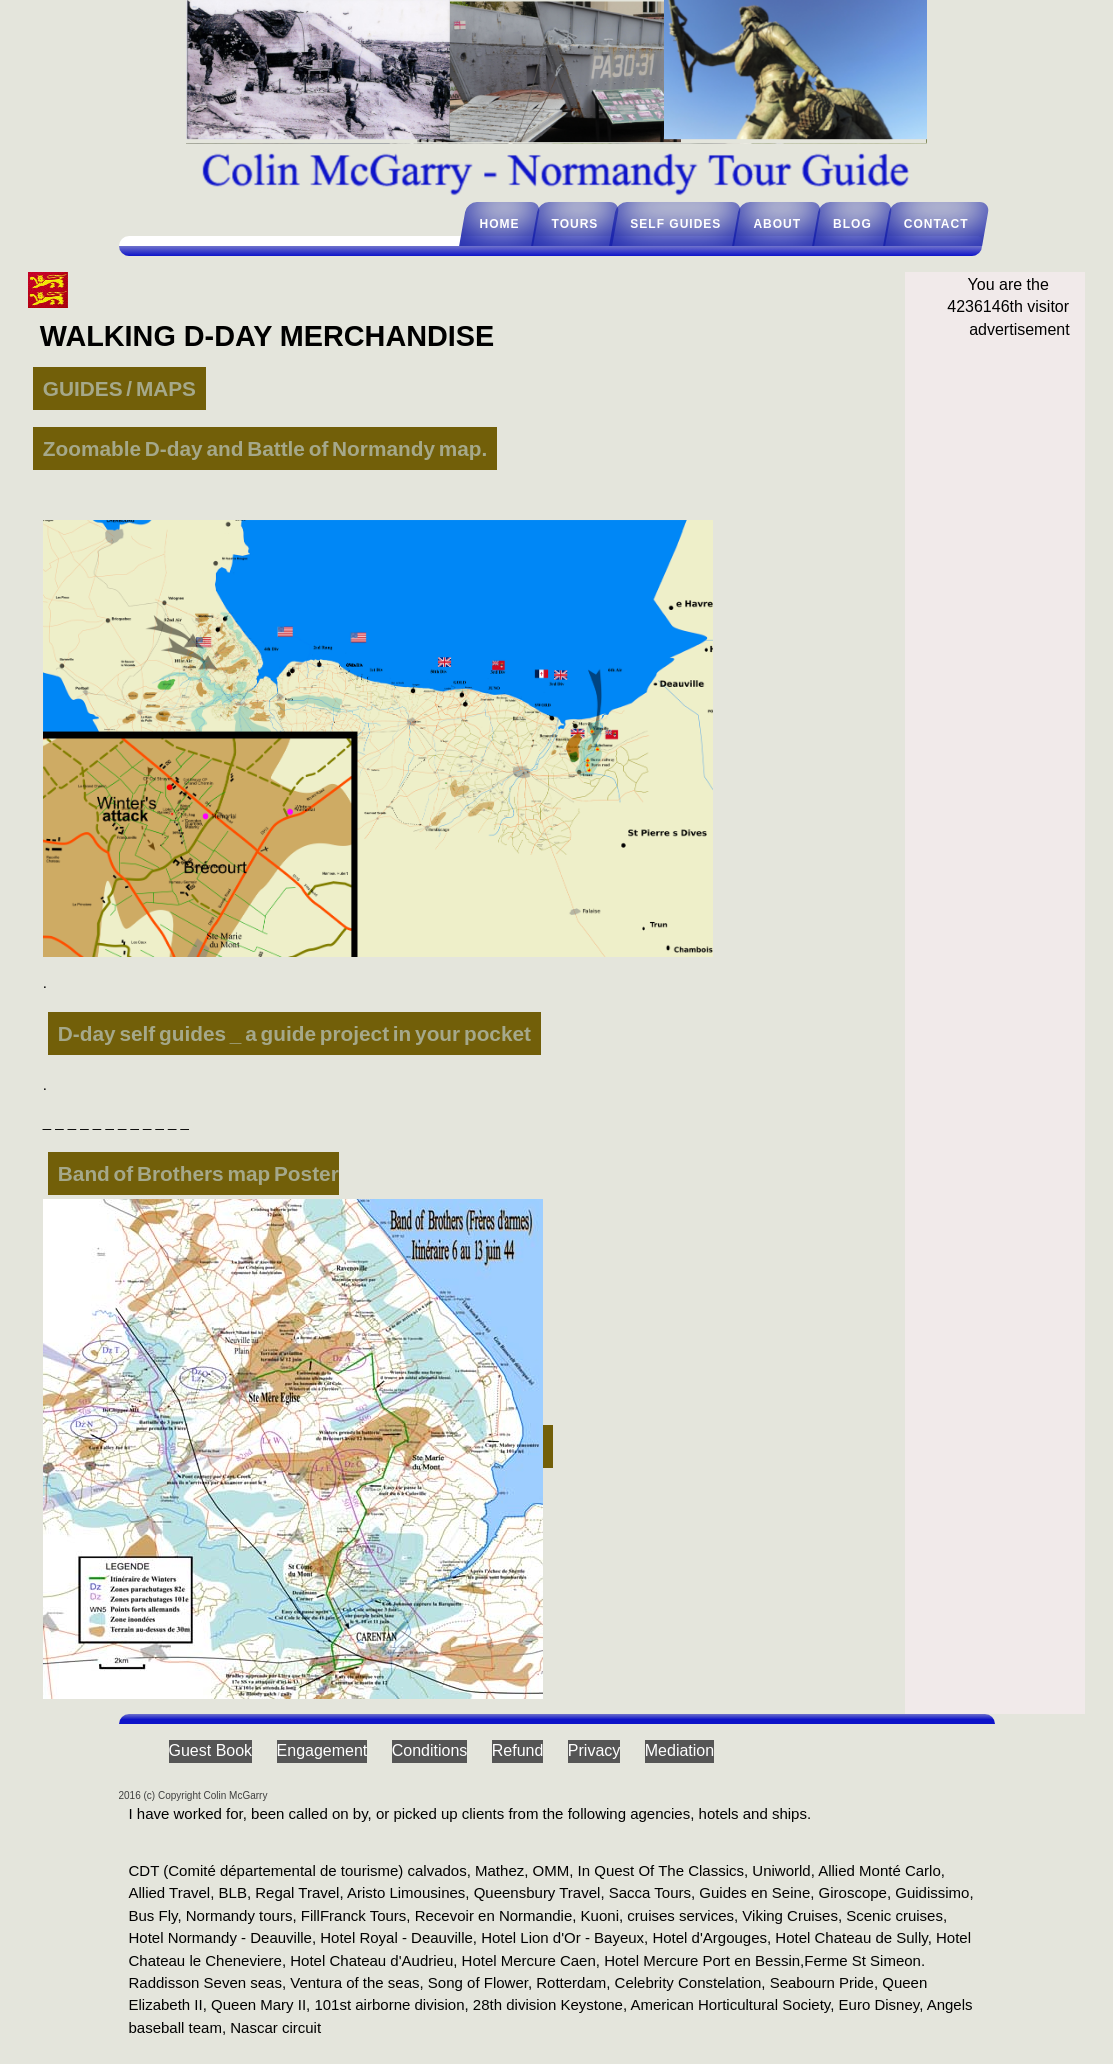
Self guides (675, 224)
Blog (852, 224)
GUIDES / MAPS (119, 388)
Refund (518, 1750)
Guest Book (211, 1750)
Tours (575, 224)
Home (500, 224)
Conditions (430, 1750)
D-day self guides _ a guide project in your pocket (294, 1033)
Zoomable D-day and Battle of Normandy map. (265, 448)
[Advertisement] (1008, 679)
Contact (936, 224)
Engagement (322, 1750)
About (777, 224)
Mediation (679, 1750)
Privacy (594, 1750)
